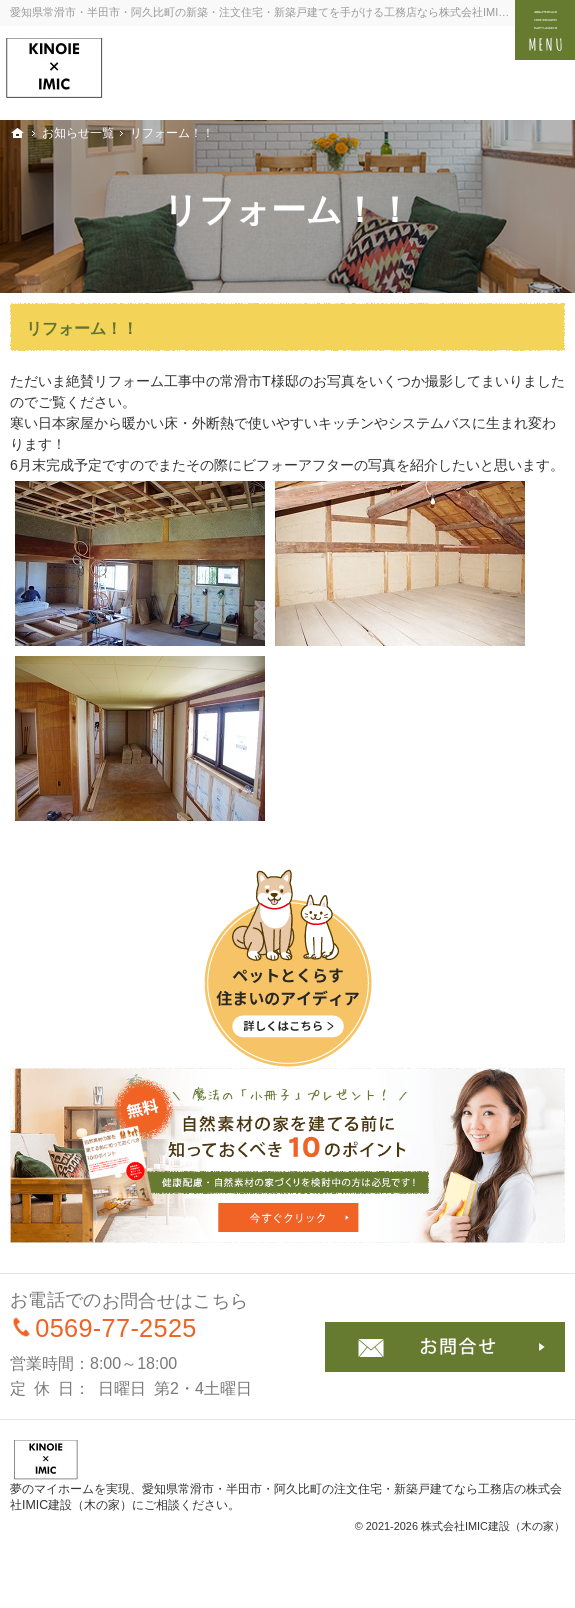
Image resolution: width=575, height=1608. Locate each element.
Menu (545, 30)
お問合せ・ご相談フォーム (445, 1347)
